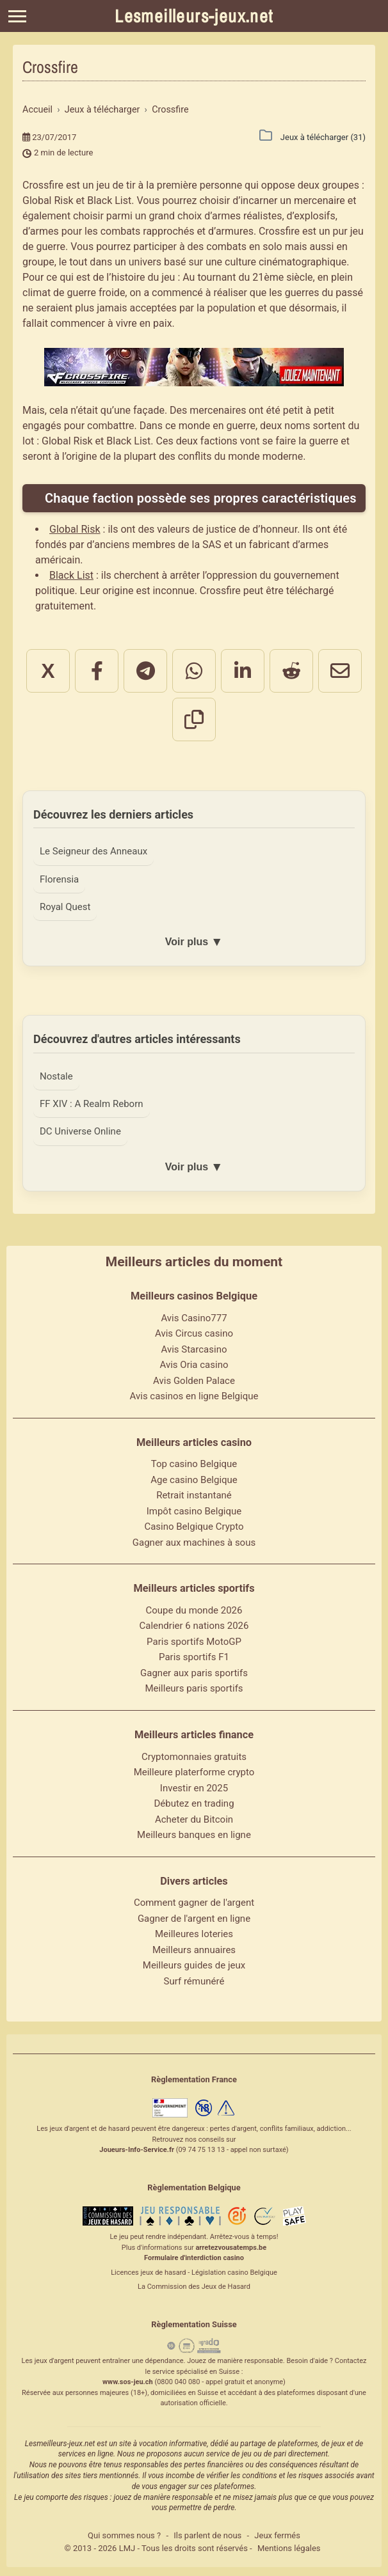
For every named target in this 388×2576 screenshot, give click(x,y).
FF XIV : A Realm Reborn (93, 1105)
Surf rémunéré (194, 1983)
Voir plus (194, 943)
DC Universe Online (82, 1134)
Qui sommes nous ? (124, 2538)
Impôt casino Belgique (194, 1514)
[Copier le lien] (194, 719)
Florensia (60, 879)
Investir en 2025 (194, 1790)
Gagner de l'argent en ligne (194, 1920)
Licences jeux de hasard (148, 2275)
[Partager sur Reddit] (291, 671)
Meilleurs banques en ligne (194, 1837)
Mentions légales (289, 2550)
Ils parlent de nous (207, 2538)
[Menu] (17, 16)
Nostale (57, 1077)
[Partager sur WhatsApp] (194, 671)
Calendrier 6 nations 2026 (194, 1628)
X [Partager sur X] (47, 670)
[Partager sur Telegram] (145, 671)
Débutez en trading (194, 1806)
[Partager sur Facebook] (96, 671)
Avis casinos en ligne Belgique (194, 1398)
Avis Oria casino (194, 1367)
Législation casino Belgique (234, 2275)
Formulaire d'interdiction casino (194, 2260)
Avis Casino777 (194, 1320)
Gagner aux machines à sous (194, 1545)
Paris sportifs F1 (194, 1659)
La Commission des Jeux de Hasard (194, 2289)
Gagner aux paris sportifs (194, 1675)
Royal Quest (66, 907)
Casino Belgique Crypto (193, 1529)
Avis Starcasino (194, 1352)
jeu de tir (115, 185)
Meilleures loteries (194, 1936)
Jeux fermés (277, 2538)
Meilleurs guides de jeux (194, 1968)
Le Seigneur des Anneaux (95, 851)
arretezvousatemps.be (230, 2250)
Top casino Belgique (194, 1466)
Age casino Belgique (194, 1482)
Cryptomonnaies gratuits (194, 1758)
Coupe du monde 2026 (194, 1613)
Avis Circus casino (194, 1336)
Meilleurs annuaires (194, 1952)
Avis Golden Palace (194, 1383)
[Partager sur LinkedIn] (242, 671)
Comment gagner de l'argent (194, 1905)
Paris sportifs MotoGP (194, 1644)
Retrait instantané (194, 1498)
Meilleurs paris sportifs (194, 1691)
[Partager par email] (340, 671)
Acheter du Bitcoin (194, 1821)
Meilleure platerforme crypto (194, 1774)
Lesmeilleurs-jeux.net (194, 16)
